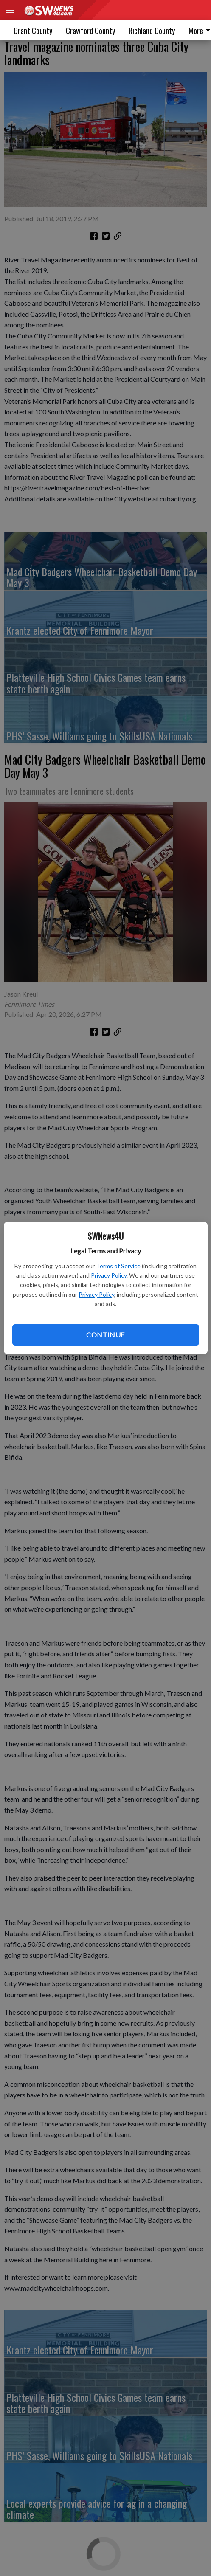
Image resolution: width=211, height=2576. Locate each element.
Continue (105, 1335)
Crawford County (90, 30)
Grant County (33, 30)
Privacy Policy (109, 1275)
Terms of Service (118, 1266)
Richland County (152, 30)
